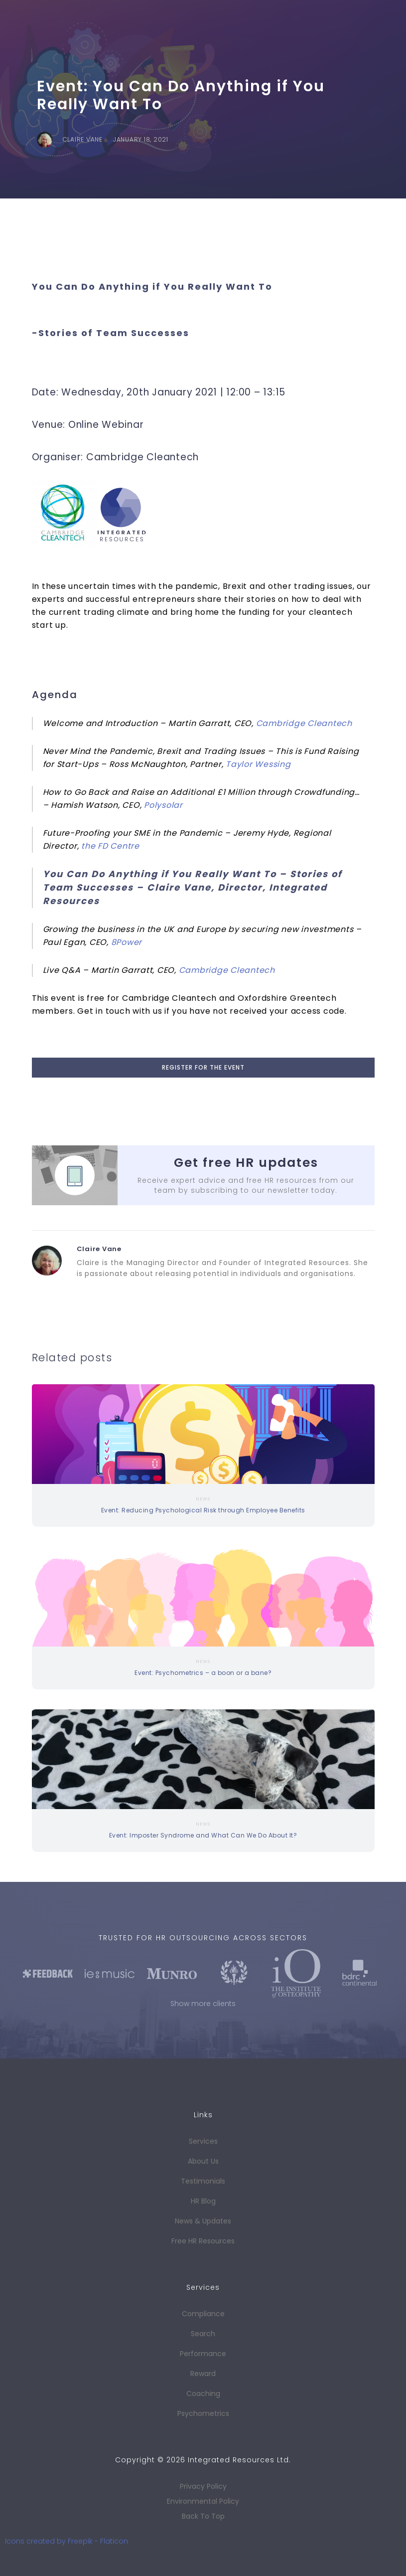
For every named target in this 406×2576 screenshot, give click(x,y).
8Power (126, 942)
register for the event (203, 1067)
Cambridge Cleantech (304, 723)
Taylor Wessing (258, 764)
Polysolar (163, 805)
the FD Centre (110, 846)
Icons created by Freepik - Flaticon (66, 2541)
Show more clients (203, 2004)
